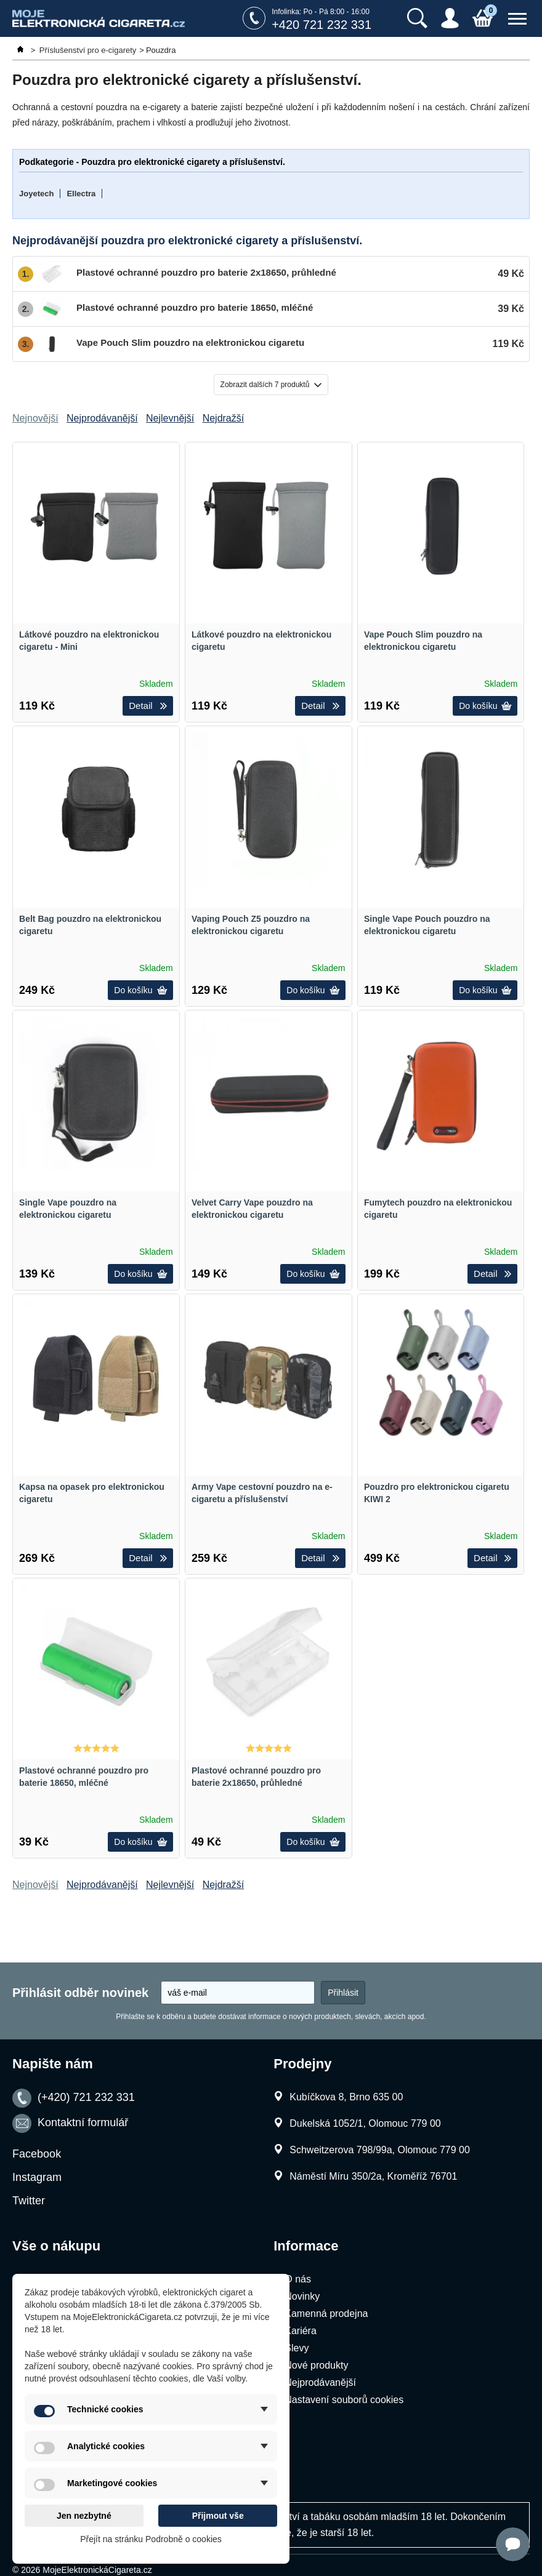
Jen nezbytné (84, 2516)
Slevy (297, 2348)
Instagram (37, 2177)
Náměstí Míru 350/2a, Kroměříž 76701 (373, 2176)
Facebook (36, 2154)
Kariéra (301, 2331)
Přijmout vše (218, 2516)
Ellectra (81, 193)
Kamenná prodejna (326, 2313)
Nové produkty (316, 2365)
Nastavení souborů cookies (344, 2399)
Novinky (302, 2296)
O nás (298, 2279)
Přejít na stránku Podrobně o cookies (151, 2539)
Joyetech (36, 193)
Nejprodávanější (320, 2382)
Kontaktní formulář (83, 2123)
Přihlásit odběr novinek (80, 1992)
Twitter (28, 2200)
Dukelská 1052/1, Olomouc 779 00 (364, 2123)
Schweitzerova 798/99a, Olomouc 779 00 (379, 2150)
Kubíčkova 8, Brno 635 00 (346, 2097)
